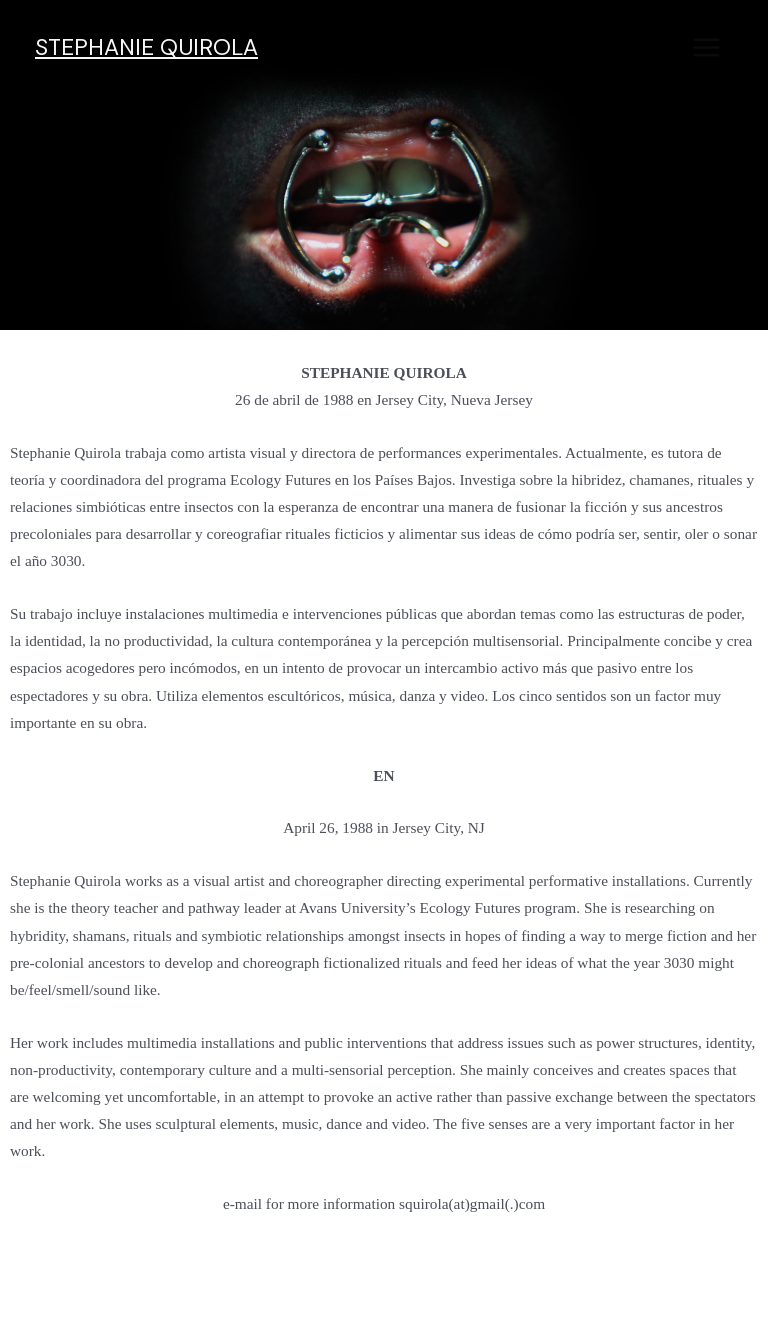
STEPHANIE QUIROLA (146, 47)
